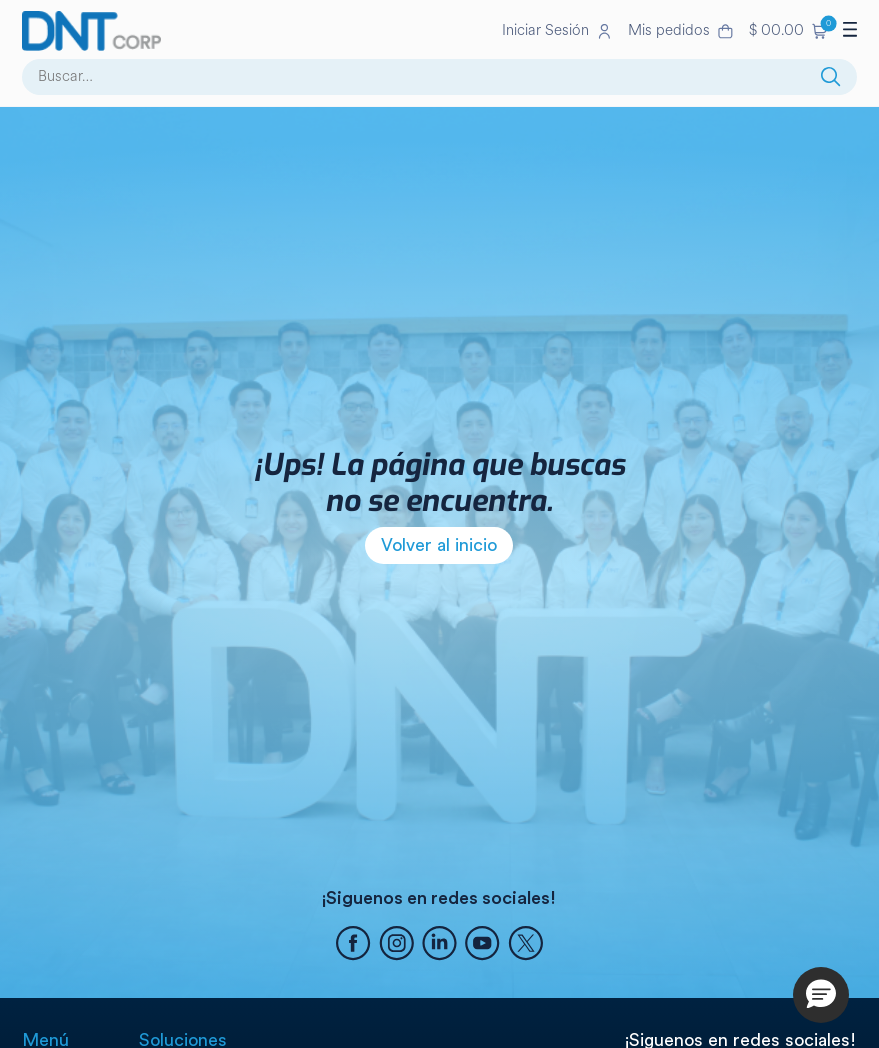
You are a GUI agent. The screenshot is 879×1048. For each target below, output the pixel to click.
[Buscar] (831, 77)
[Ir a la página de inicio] (258, 31)
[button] (788, 31)
